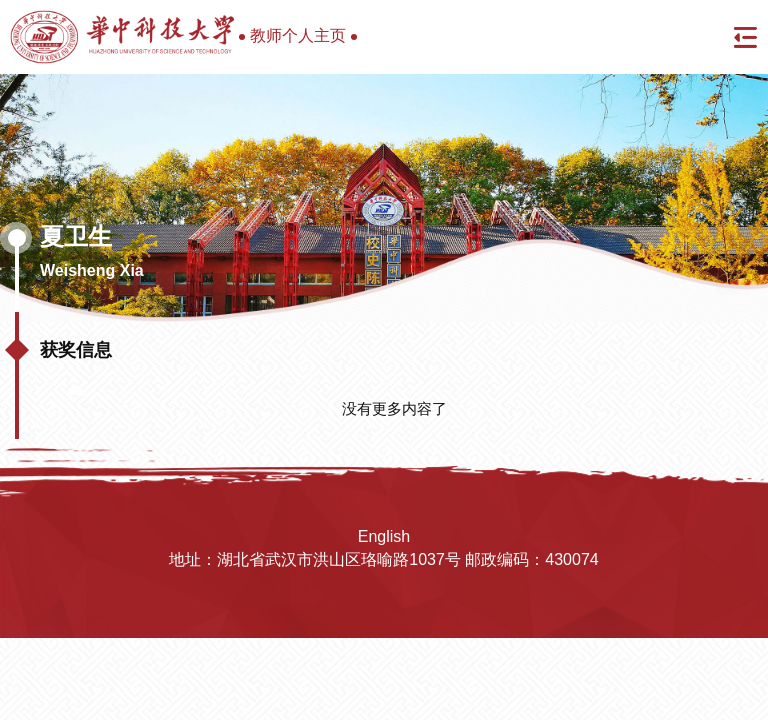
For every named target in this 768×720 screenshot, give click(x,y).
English (384, 536)
